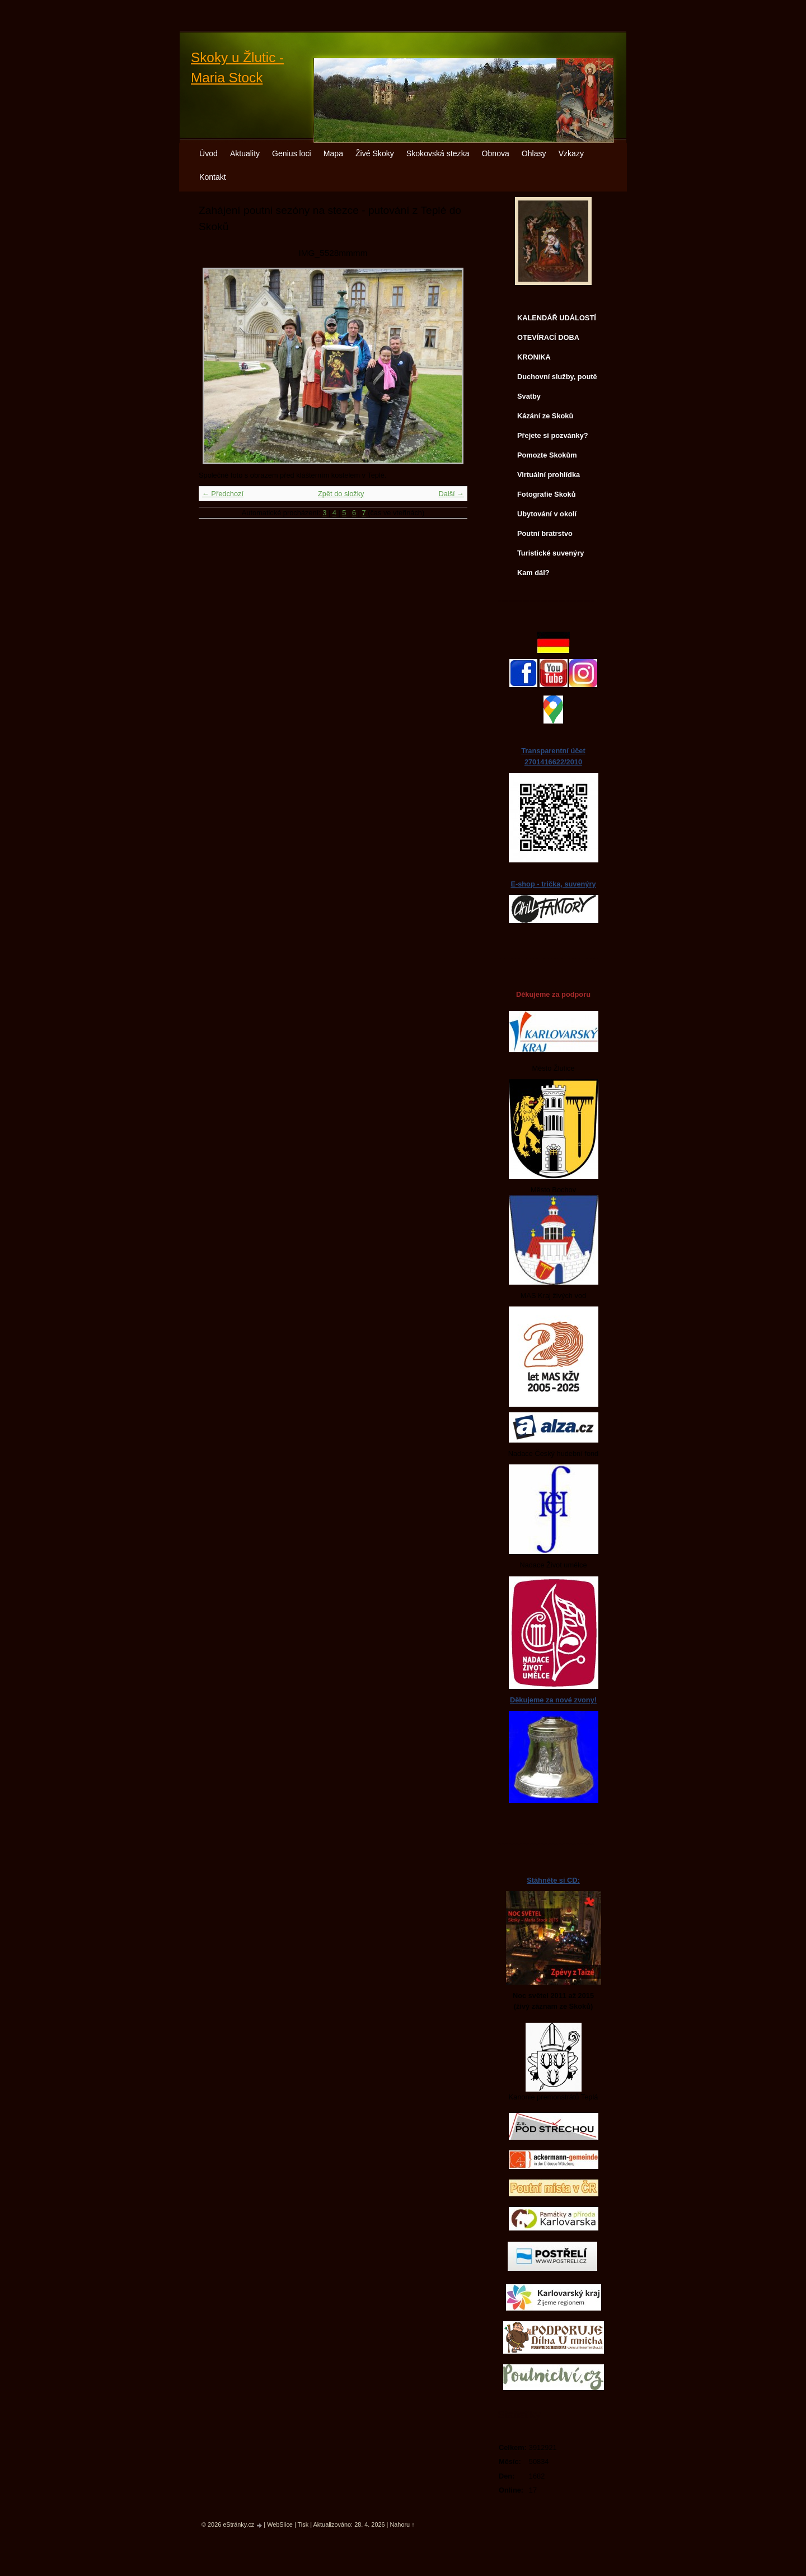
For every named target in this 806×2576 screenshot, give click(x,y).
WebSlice (280, 2524)
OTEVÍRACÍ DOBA (548, 337)
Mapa (333, 153)
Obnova (495, 153)
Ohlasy (534, 153)
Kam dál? (533, 572)
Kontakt (212, 176)
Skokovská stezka (438, 153)
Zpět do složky (341, 493)
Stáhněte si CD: (553, 1880)
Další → (451, 493)
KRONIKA (534, 357)
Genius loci (291, 153)
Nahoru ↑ (402, 2524)
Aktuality (245, 153)
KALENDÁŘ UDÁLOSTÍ (556, 318)
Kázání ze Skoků (545, 416)
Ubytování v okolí (547, 514)
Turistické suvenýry (550, 553)
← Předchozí (222, 493)
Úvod (208, 153)
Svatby (529, 396)
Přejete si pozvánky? (552, 435)
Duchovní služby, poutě (557, 376)
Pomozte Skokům (547, 455)
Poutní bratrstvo (545, 533)
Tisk (303, 2524)
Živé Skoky (374, 153)
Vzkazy (571, 153)
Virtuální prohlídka (548, 474)
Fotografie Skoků (546, 494)
